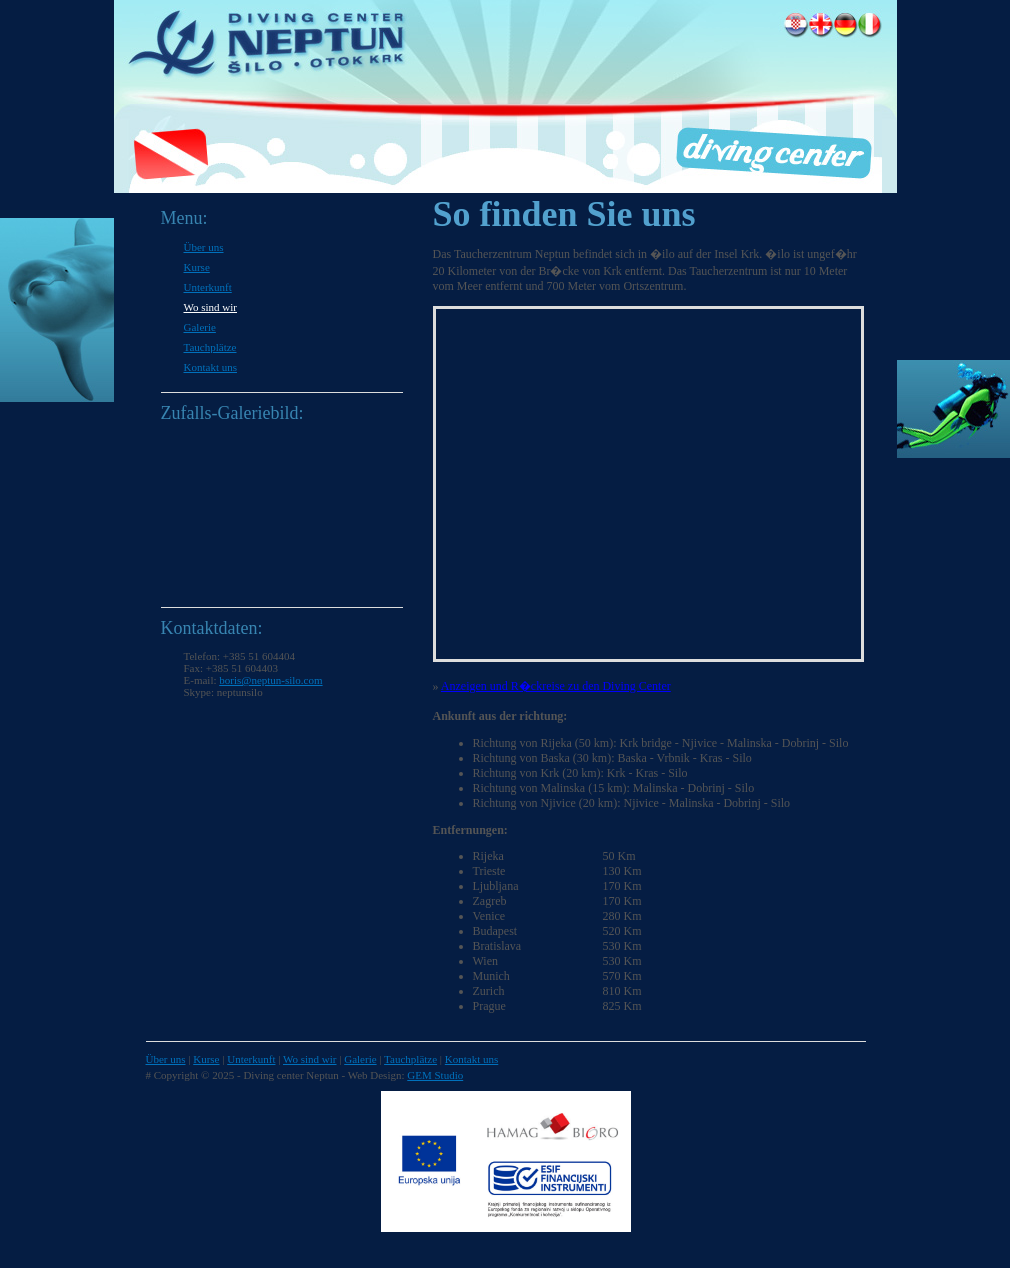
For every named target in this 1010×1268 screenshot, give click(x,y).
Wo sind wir (211, 307)
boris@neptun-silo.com (270, 680)
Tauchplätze (210, 347)
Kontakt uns (210, 367)
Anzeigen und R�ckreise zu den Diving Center (556, 686)
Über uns (204, 247)
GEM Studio (435, 1075)
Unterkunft (208, 287)
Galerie (200, 327)
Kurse (197, 267)
